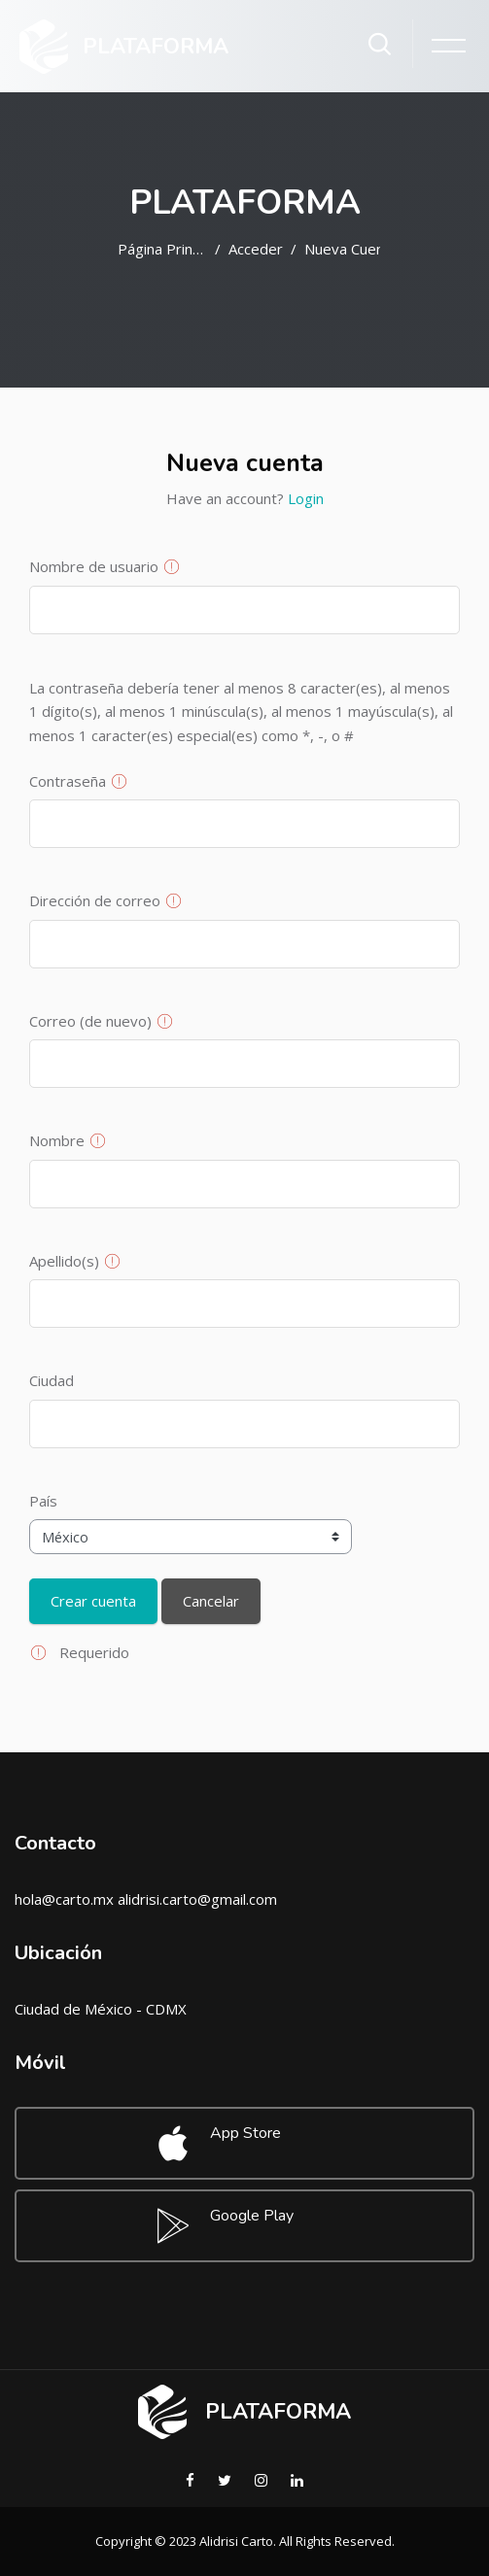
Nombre (57, 1140)
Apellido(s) (64, 1261)
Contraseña (67, 781)
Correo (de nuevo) (90, 1021)
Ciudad (51, 1380)
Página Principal (162, 248)
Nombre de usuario (93, 566)
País (43, 1500)
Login (306, 498)
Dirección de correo (94, 900)
